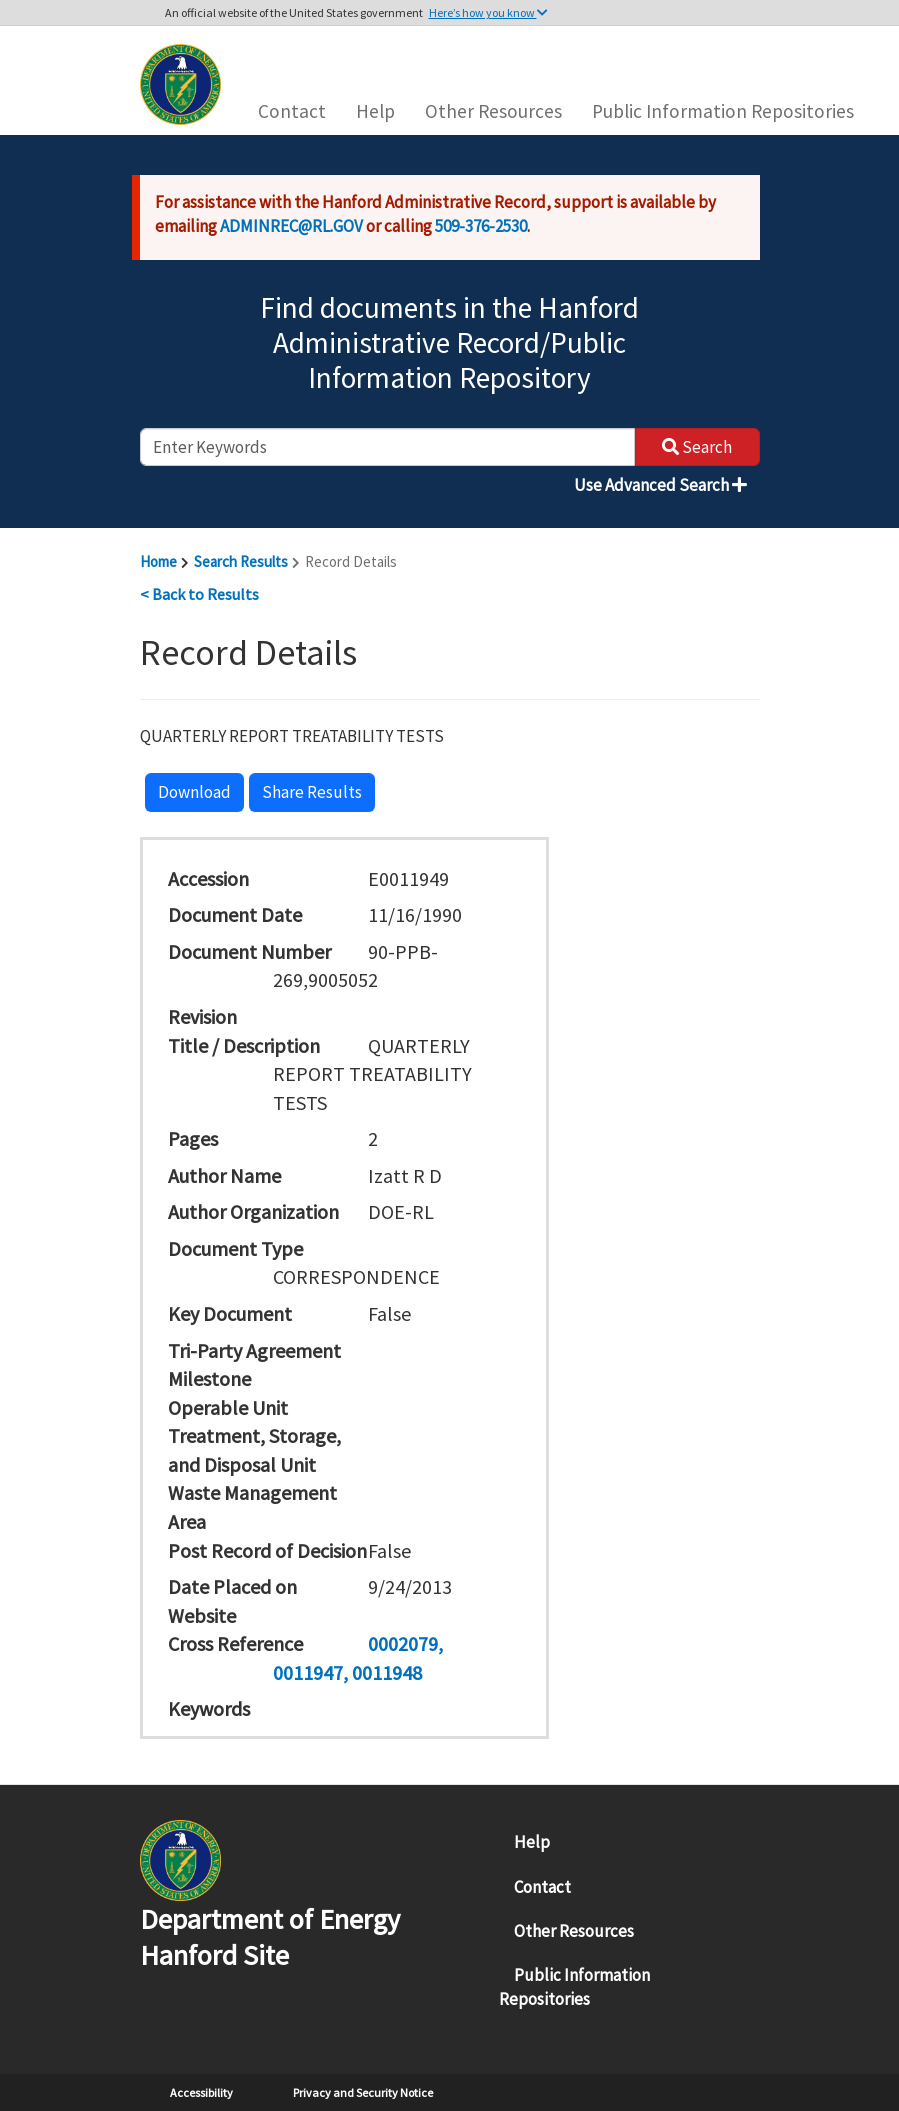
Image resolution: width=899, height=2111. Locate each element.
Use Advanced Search (660, 485)
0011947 (308, 1672)
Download (194, 792)
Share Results (312, 792)
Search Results (241, 561)
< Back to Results (199, 594)
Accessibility (201, 2092)
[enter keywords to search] (387, 447)
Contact (292, 111)
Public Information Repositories (723, 111)
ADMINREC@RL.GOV (291, 226)
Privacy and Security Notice (363, 2092)
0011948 (387, 1672)
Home (158, 561)
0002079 (403, 1643)
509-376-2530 (481, 226)
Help (375, 111)
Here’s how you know (488, 12)
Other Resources (493, 111)
